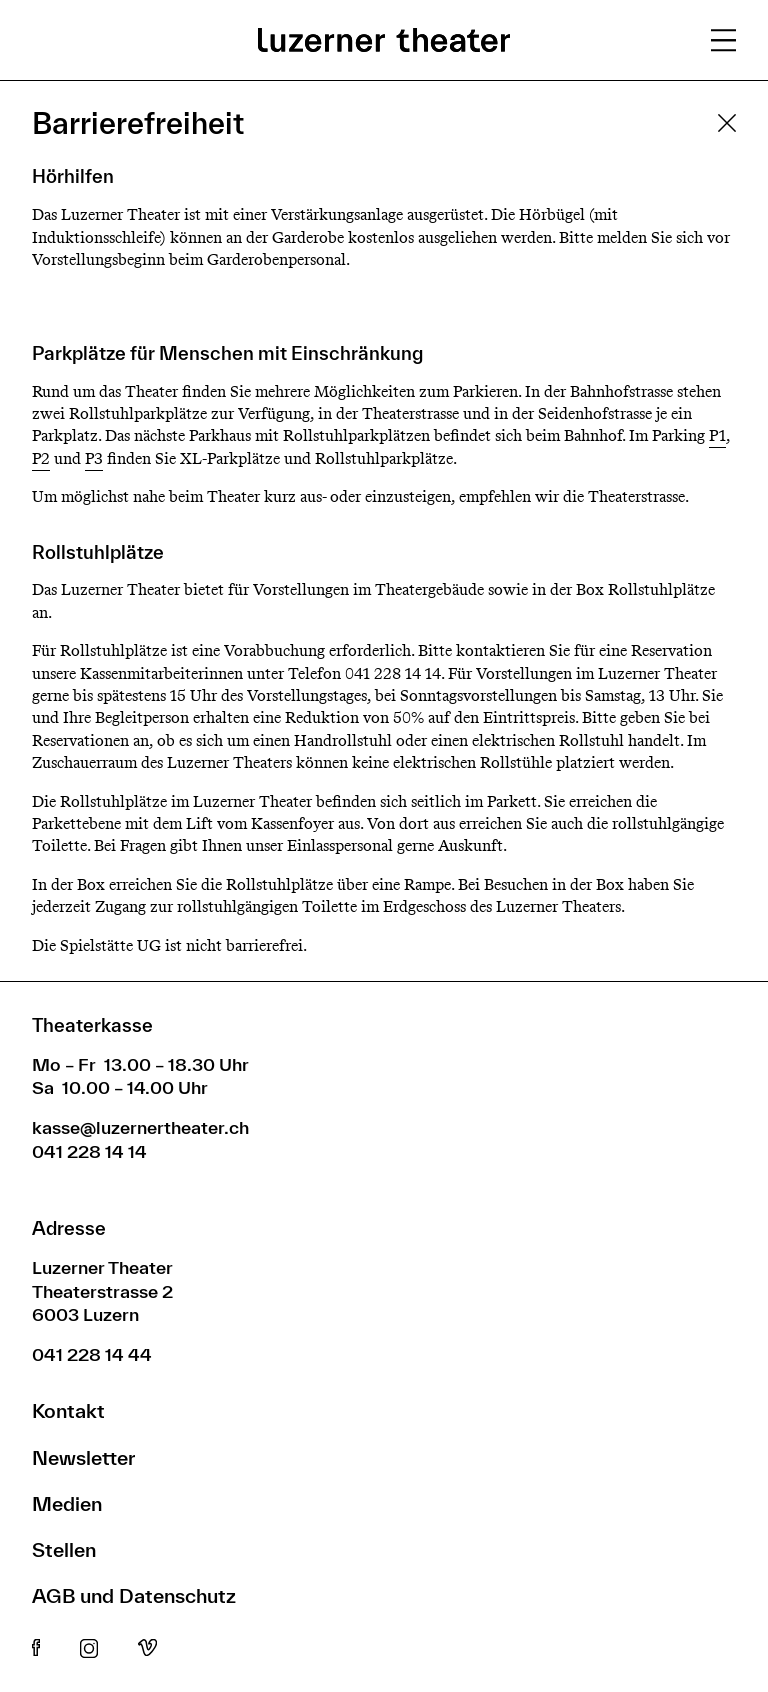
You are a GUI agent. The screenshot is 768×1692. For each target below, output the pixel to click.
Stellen (64, 1549)
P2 (41, 458)
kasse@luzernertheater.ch (140, 1127)
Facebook (36, 1649)
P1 (717, 435)
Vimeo (147, 1649)
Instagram (89, 1649)
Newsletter (83, 1457)
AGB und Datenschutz (134, 1595)
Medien (67, 1503)
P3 (94, 458)
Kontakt (68, 1410)
